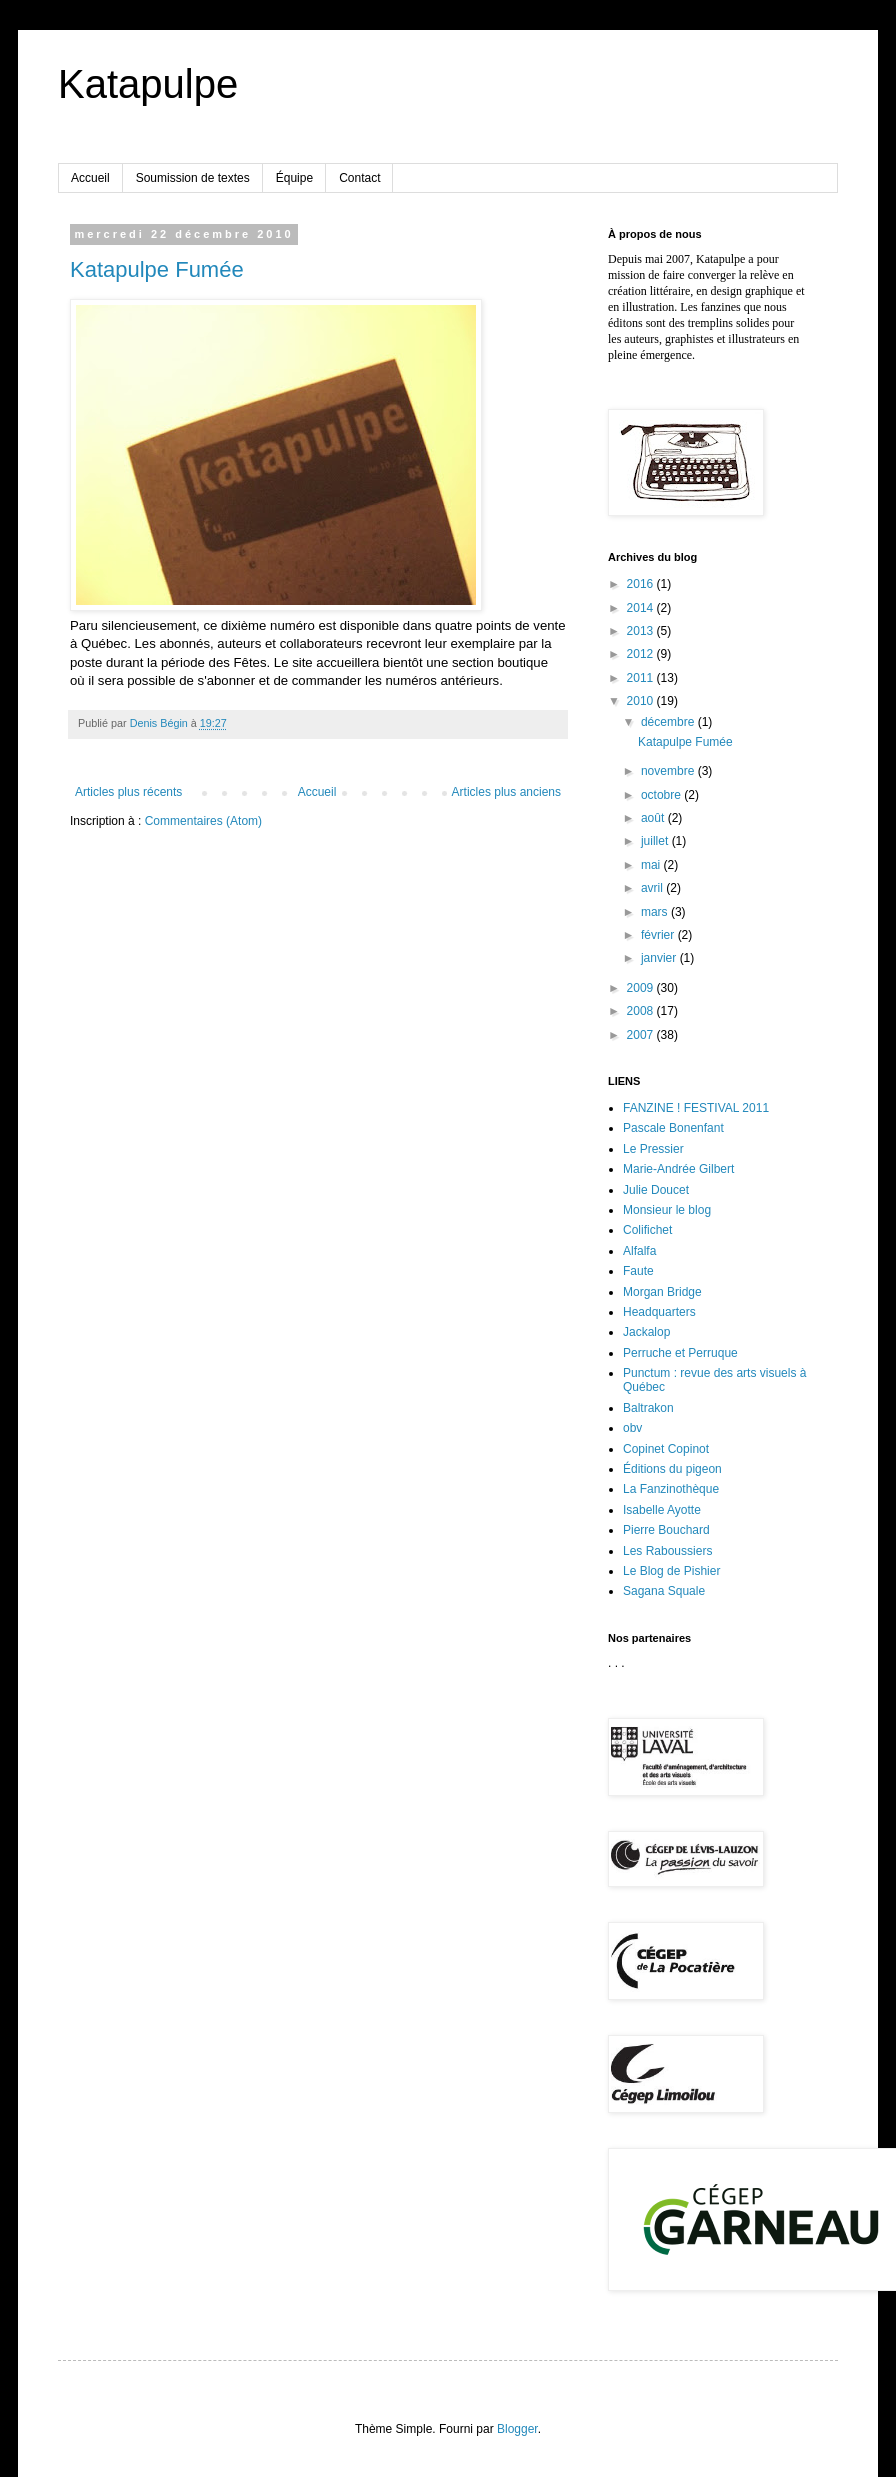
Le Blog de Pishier (671, 1571)
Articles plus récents (128, 792)
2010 (642, 701)
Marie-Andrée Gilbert (678, 1169)
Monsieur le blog (667, 1210)
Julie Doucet (656, 1190)
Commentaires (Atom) (203, 821)
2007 (642, 1035)
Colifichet (647, 1230)
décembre (669, 722)
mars (656, 912)
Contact (359, 178)
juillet (656, 841)
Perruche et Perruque (680, 1353)
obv (632, 1428)
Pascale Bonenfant (673, 1128)
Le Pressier (653, 1149)
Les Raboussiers (667, 1551)
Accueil (90, 178)
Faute (638, 1271)
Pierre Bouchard (666, 1530)
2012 (642, 654)
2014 (642, 608)
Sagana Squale (664, 1591)
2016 (642, 584)
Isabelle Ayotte (662, 1510)
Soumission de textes (193, 178)
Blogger (517, 2429)
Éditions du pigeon (672, 1469)
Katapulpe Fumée (157, 269)
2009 (642, 988)
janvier (660, 958)
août (654, 818)
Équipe (294, 178)
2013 (642, 631)
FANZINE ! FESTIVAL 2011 (696, 1108)
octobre (662, 795)
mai (652, 865)
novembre (669, 771)
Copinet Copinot (666, 1449)
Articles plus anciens (506, 792)
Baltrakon (648, 1408)
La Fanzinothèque (671, 1489)
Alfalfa (639, 1251)
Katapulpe (148, 84)
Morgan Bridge (662, 1292)
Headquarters (659, 1312)
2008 (642, 1011)
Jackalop (646, 1332)
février (659, 935)
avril (653, 888)
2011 (642, 678)
